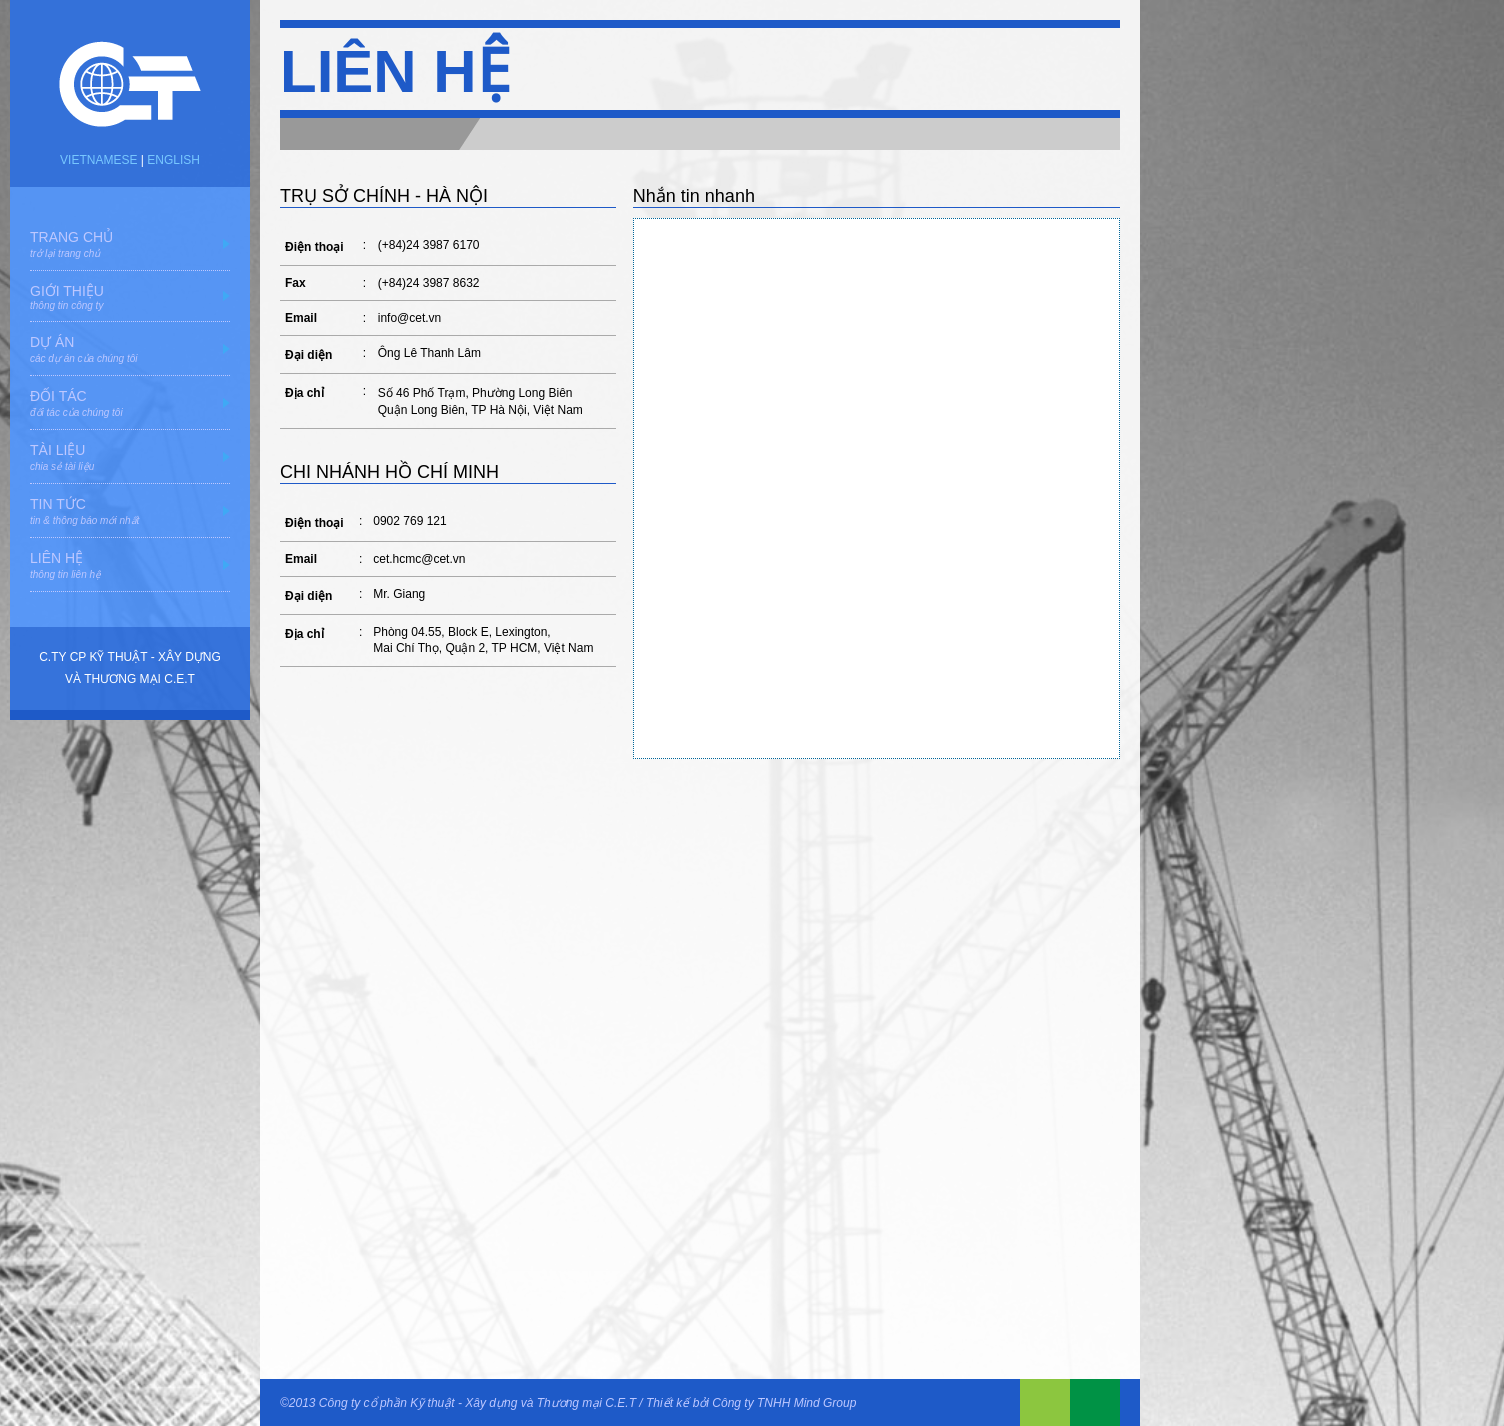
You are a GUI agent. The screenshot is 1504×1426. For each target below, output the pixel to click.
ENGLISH (173, 160)
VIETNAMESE (98, 160)
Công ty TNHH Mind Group (784, 1403)
